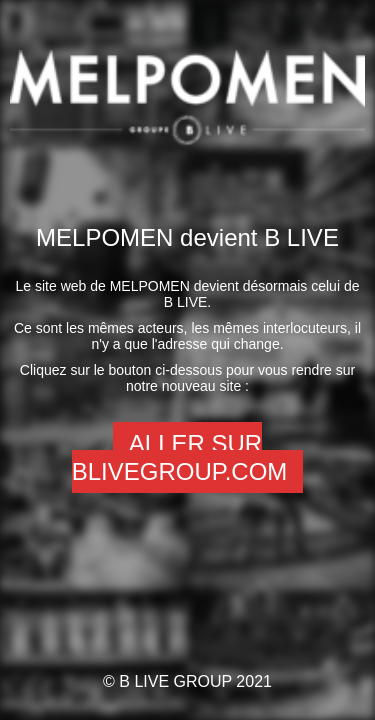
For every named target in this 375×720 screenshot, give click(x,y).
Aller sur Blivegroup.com (180, 457)
